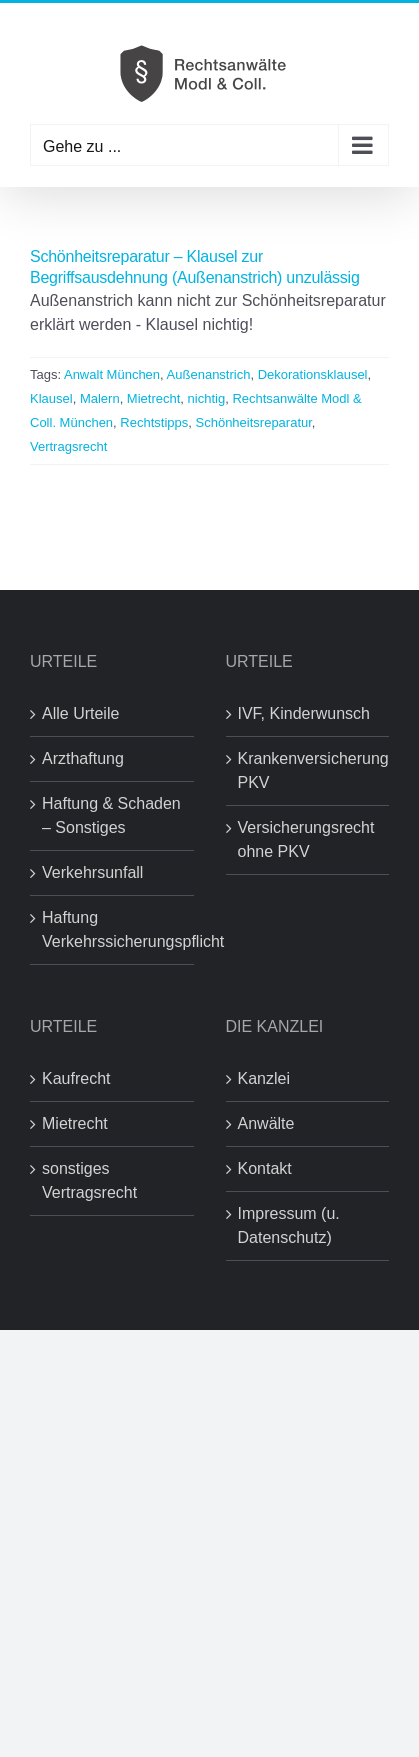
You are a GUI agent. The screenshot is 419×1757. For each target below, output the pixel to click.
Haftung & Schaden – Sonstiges (111, 815)
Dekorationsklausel (313, 374)
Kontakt (265, 1168)
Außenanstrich (209, 374)
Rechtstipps (154, 422)
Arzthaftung (83, 758)
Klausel (51, 398)
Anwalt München (112, 374)
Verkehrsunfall (92, 872)
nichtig (207, 398)
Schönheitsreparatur (254, 422)
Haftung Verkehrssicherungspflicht (113, 929)
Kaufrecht (76, 1078)
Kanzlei (264, 1078)
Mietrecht (153, 398)
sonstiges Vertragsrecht (89, 1180)
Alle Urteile (80, 713)
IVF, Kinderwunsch (304, 713)
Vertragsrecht (68, 446)
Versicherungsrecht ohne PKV (306, 839)
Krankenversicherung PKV (309, 770)
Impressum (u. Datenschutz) (289, 1225)
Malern (100, 398)
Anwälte (266, 1123)
